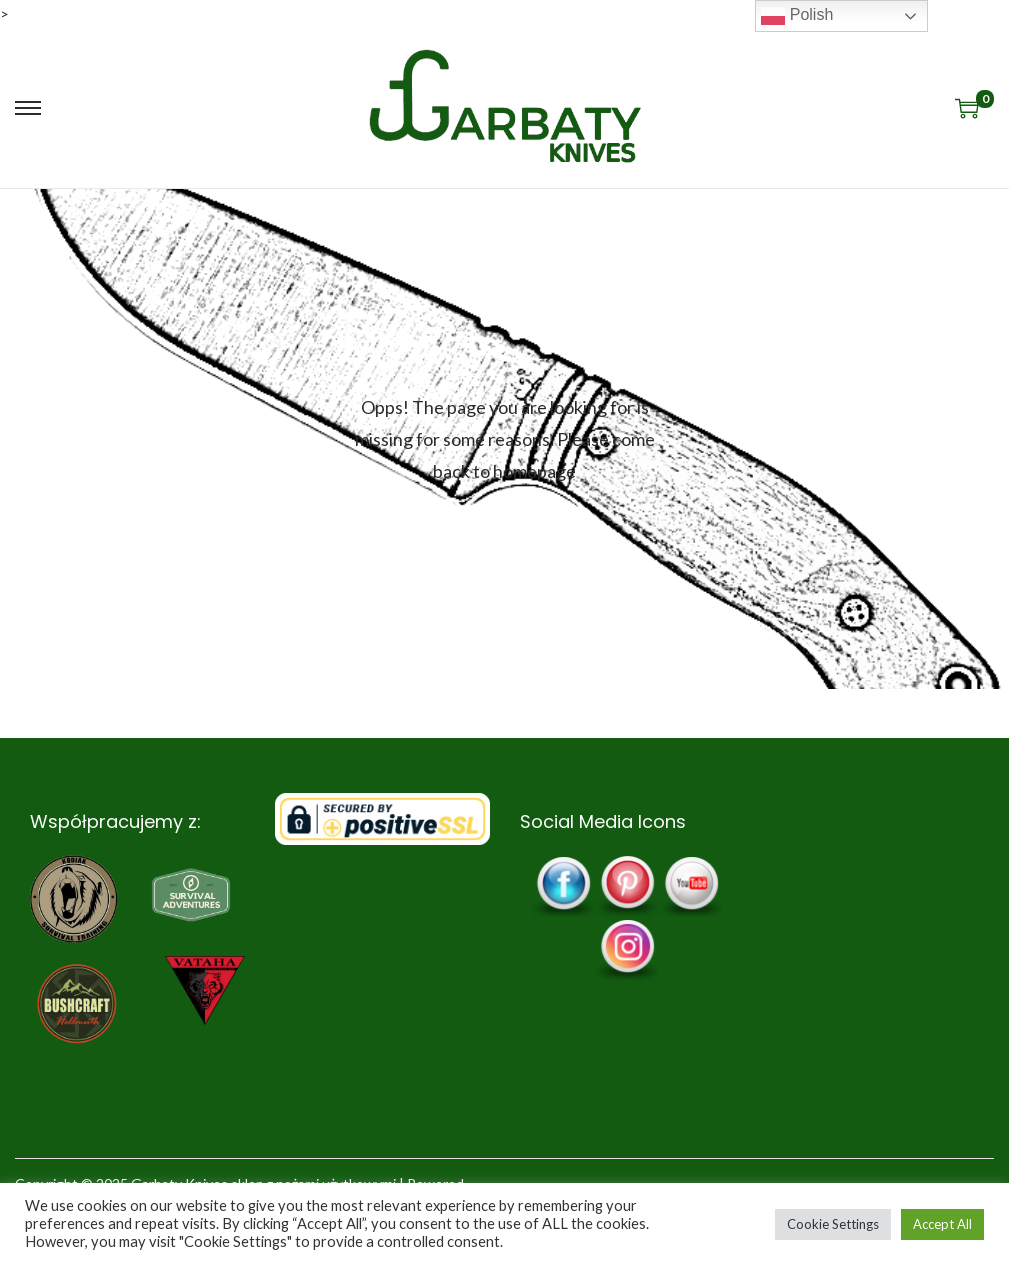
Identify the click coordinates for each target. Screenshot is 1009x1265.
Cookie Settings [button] (833, 1224)
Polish (797, 16)
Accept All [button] (942, 1224)
